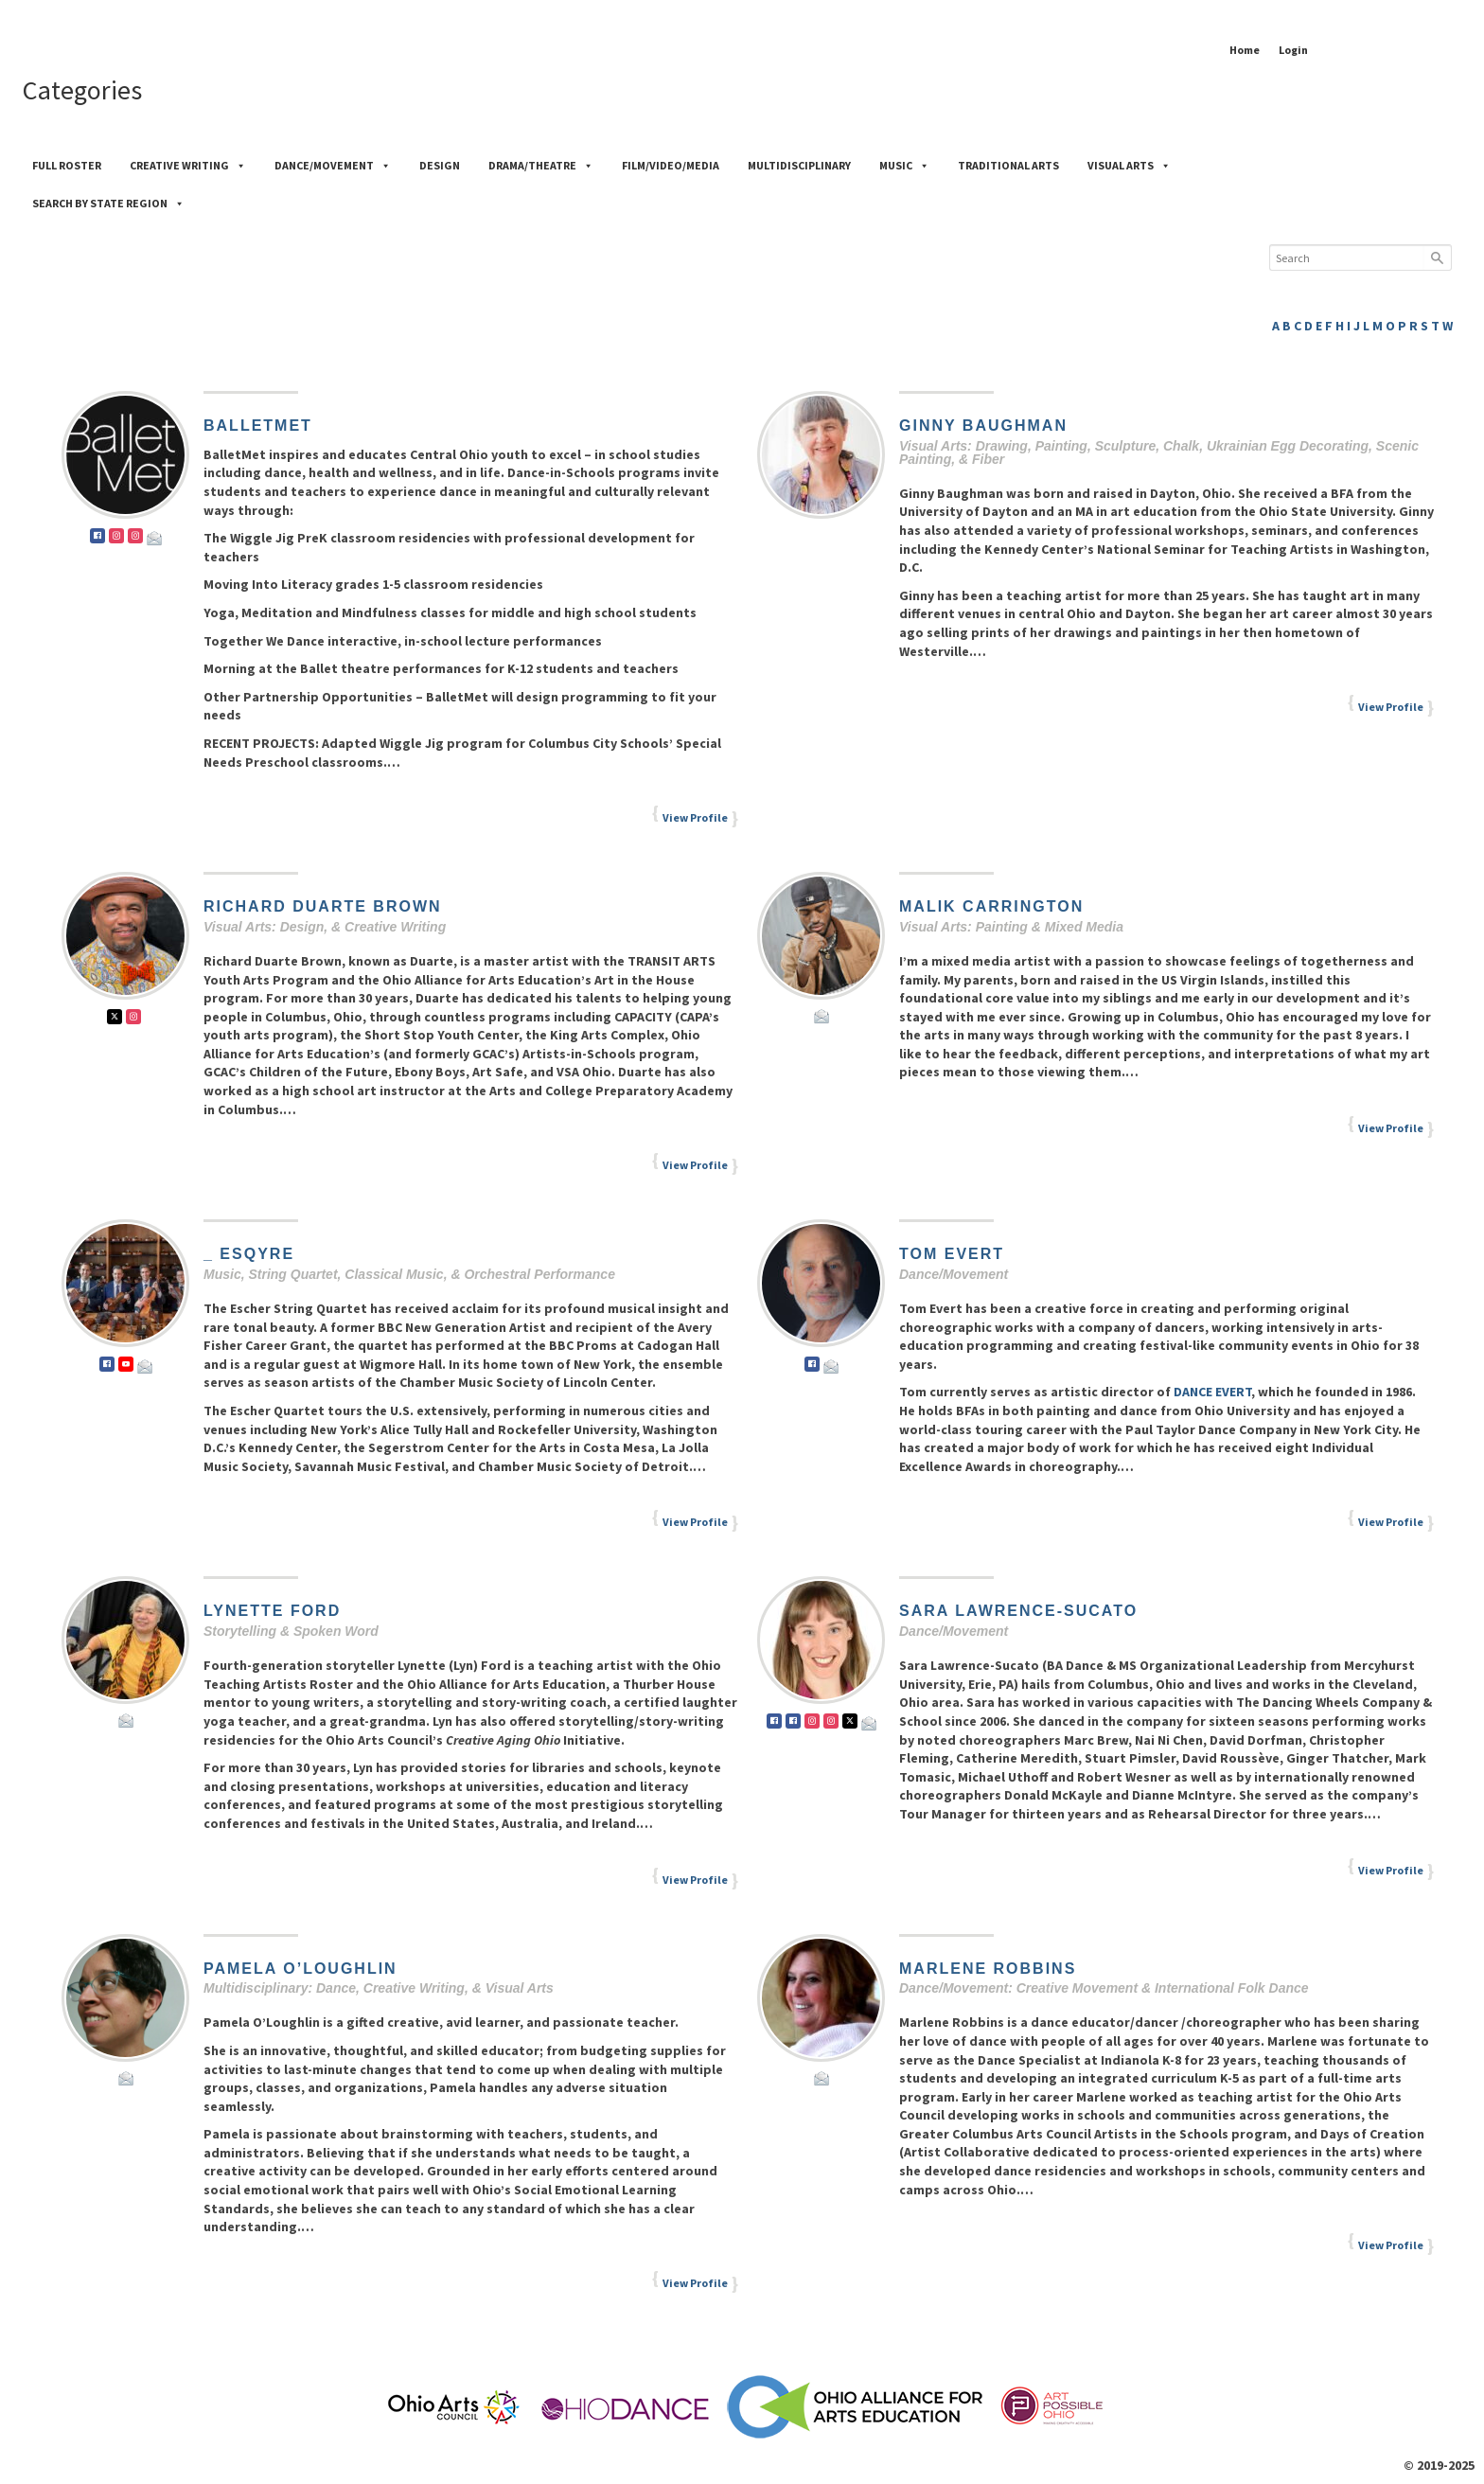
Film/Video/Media (670, 165)
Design (439, 165)
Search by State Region (108, 203)
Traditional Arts (1008, 165)
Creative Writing (188, 165)
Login (1293, 50)
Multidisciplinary (799, 165)
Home (1244, 50)
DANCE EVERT (1211, 1391)
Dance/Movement (332, 165)
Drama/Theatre (540, 165)
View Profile (695, 817)
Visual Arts (1129, 165)
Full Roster (66, 165)
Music (904, 165)
